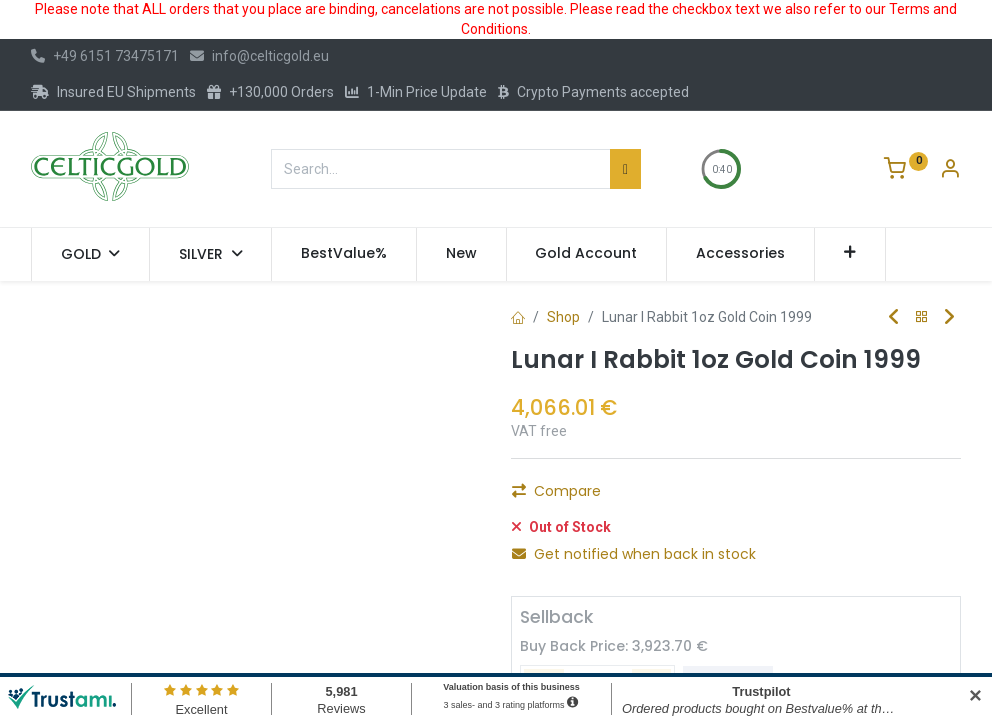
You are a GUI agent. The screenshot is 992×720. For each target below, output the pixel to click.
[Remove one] (535, 497)
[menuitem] (344, 254)
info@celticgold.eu (259, 56)
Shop (563, 317)
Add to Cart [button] (756, 497)
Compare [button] (556, 543)
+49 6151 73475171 (105, 56)
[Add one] (643, 497)
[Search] (625, 169)
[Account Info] (950, 171)
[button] (850, 254)
